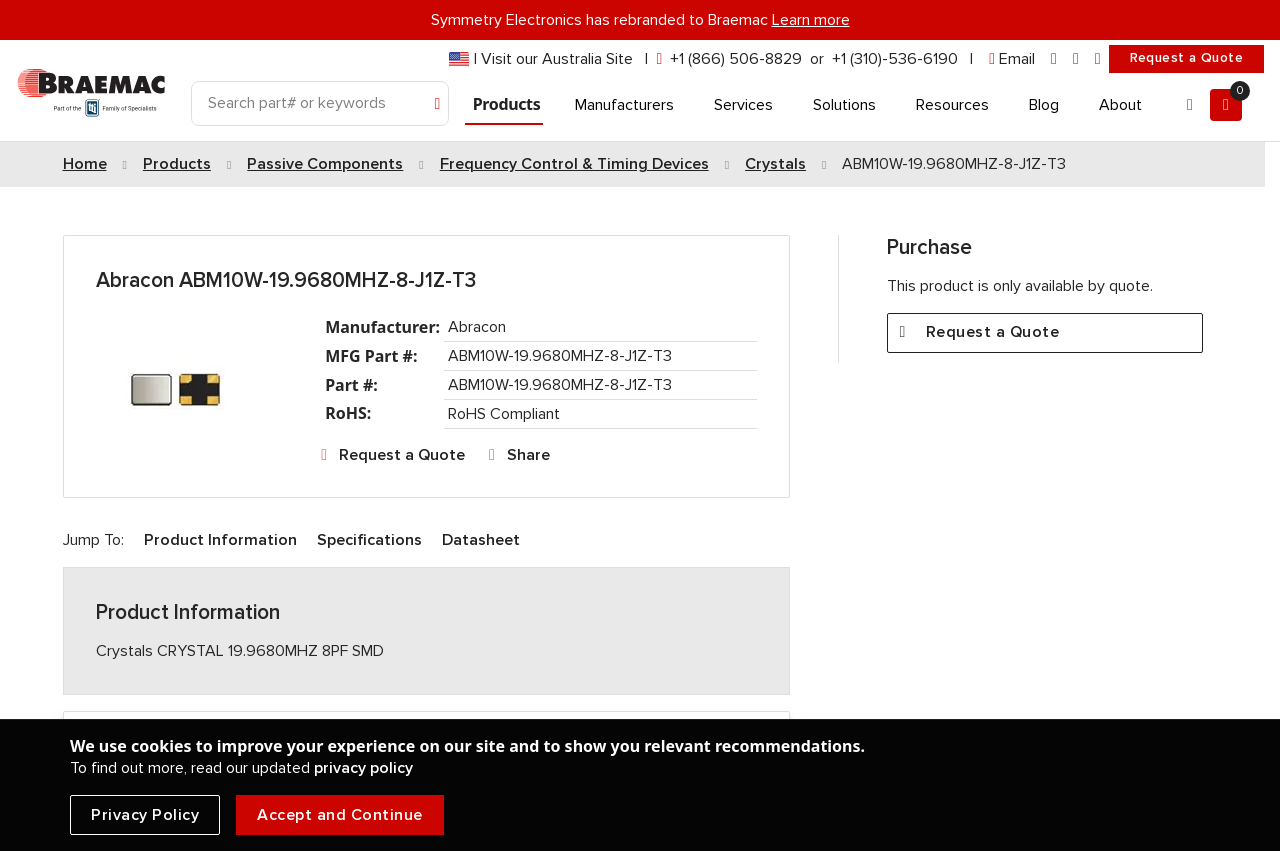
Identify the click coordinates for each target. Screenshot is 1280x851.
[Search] (320, 103)
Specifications (369, 540)
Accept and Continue (340, 815)
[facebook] (1076, 59)
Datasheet (481, 540)
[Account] (1190, 105)
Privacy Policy (145, 815)
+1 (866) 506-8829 (736, 59)
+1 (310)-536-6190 (895, 59)
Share (528, 455)
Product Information (220, 540)
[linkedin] (1054, 59)
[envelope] (1012, 59)
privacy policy (363, 768)
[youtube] (1098, 59)
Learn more (811, 20)
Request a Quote (1186, 58)
